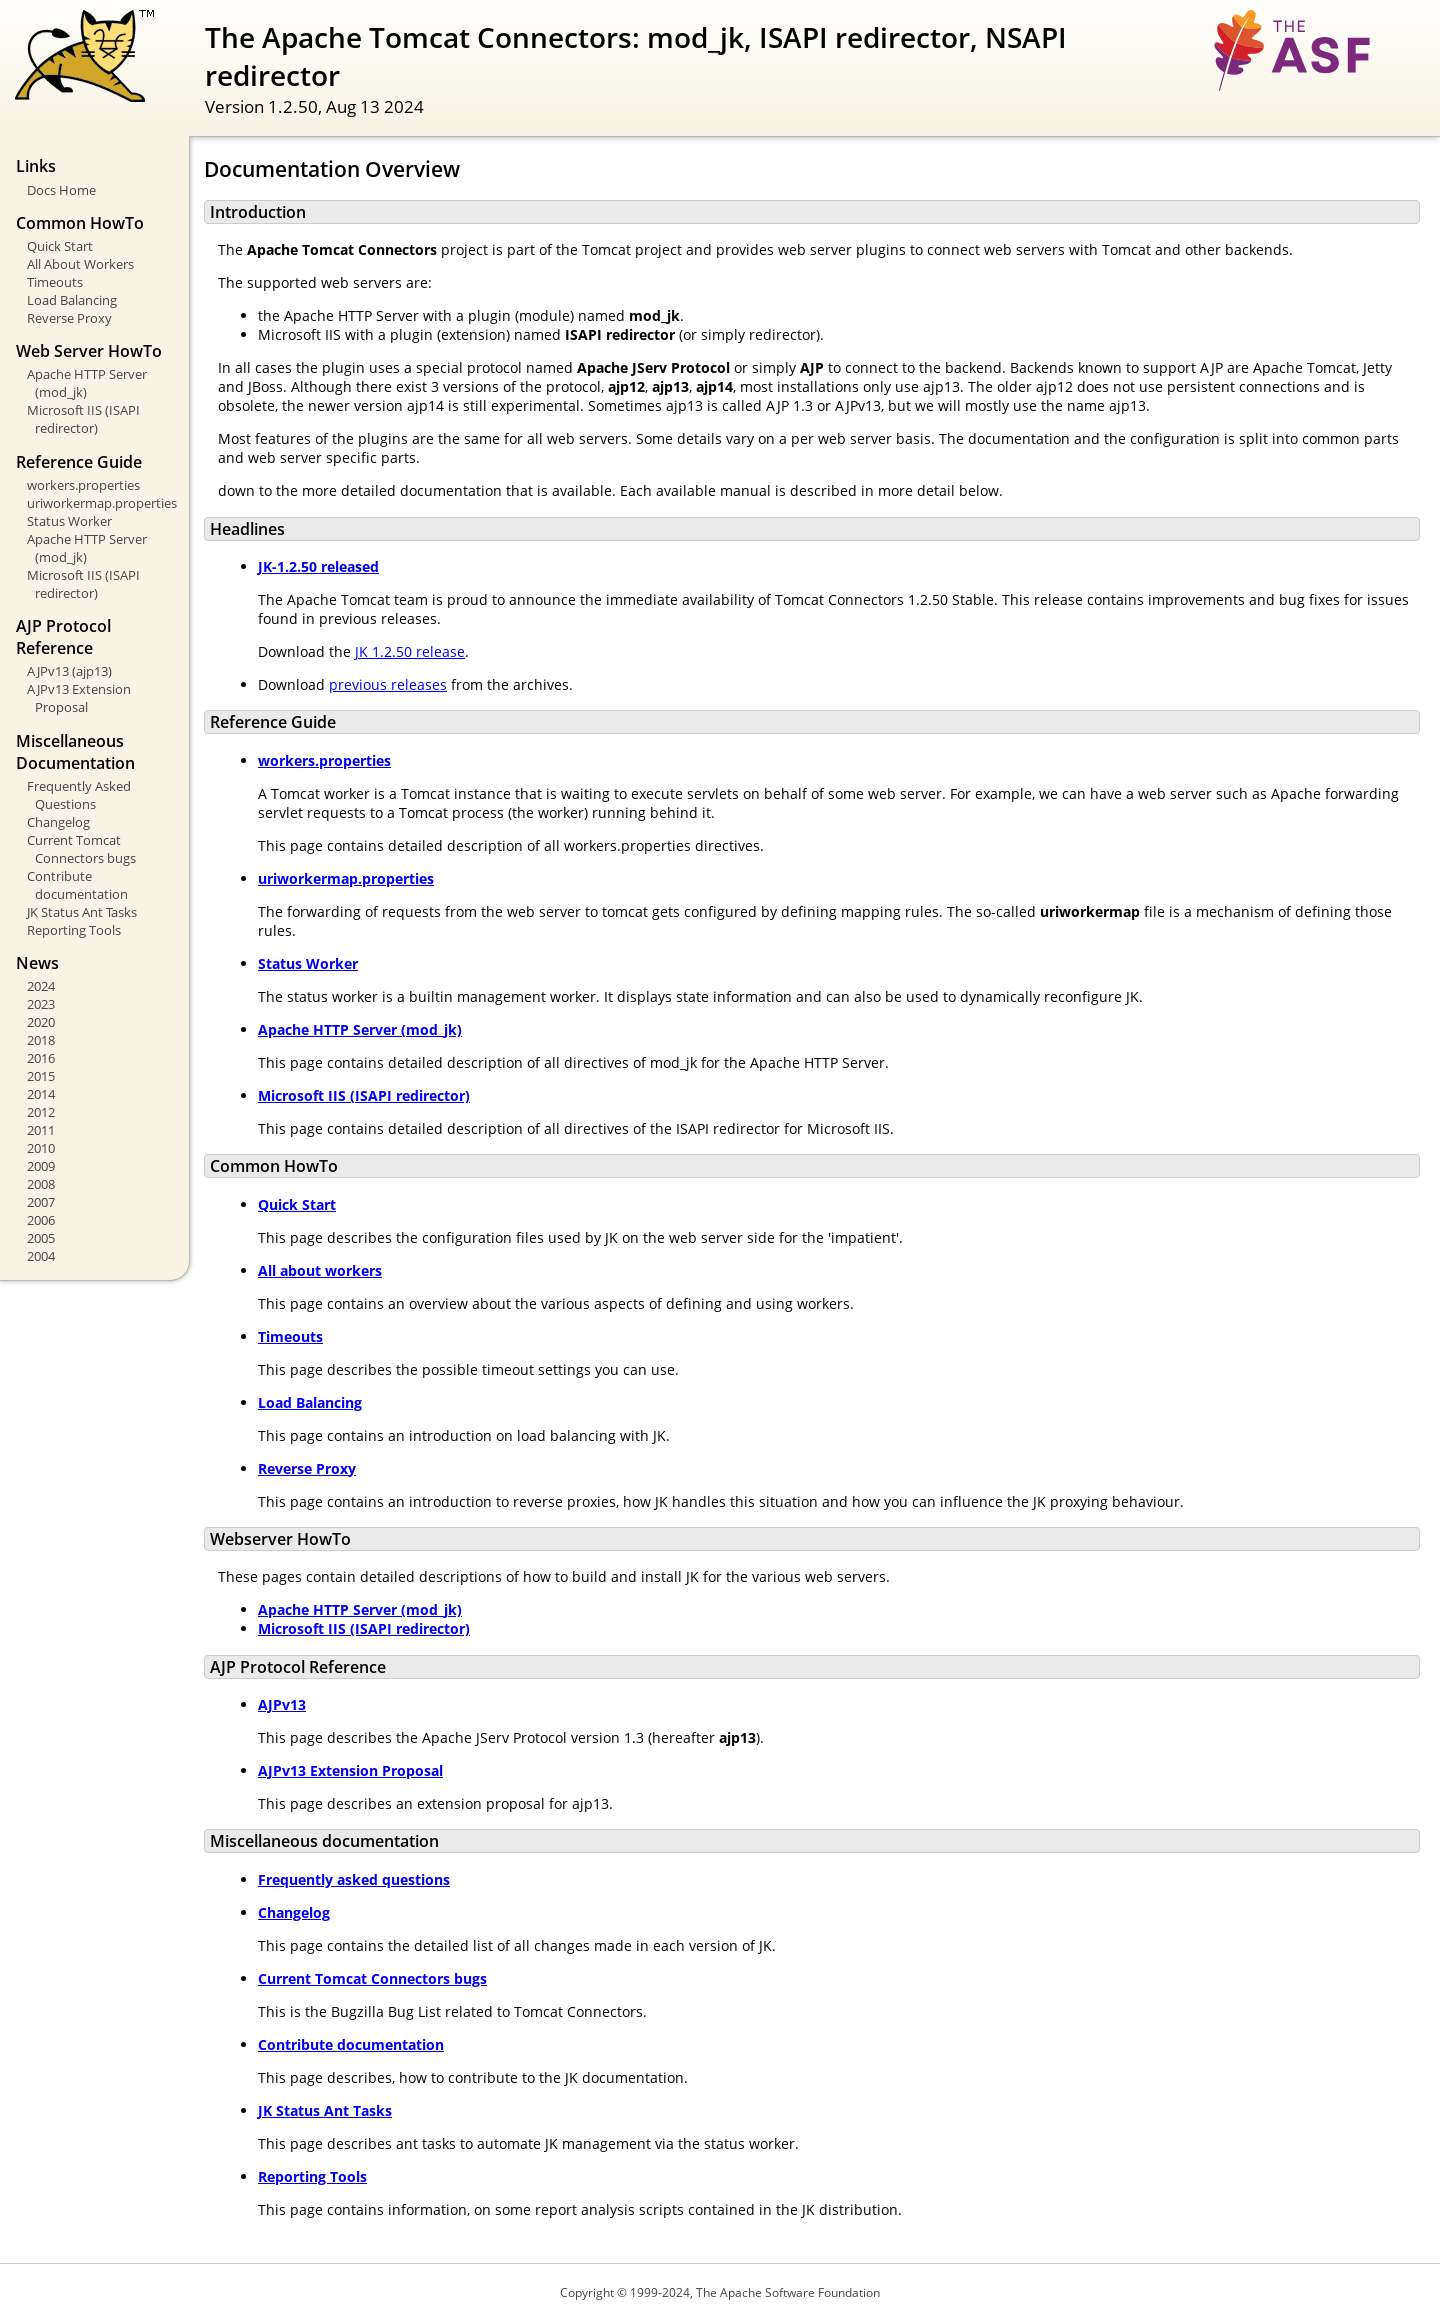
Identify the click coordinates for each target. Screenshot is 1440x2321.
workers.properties (83, 485)
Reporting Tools (74, 930)
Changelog (58, 822)
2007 (41, 1202)
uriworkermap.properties (101, 503)
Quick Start (60, 246)
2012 (41, 1112)
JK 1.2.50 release (410, 651)
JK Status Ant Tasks (82, 912)
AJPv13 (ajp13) (69, 671)
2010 (41, 1148)
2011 (41, 1130)
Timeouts (55, 282)
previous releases (388, 684)
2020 (41, 1022)
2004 (41, 1256)
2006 (41, 1220)
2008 (41, 1184)
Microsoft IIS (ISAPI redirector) (83, 419)
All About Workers (80, 264)
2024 (41, 986)
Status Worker (69, 521)
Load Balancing (72, 300)
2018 (41, 1040)
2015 (41, 1076)
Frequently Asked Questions (79, 795)
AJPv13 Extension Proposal (79, 698)
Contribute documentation (77, 885)
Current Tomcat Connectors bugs (81, 849)
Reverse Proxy (69, 318)
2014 (41, 1094)
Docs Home (61, 190)
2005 (41, 1238)
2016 (41, 1058)
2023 (41, 1004)
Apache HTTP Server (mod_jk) (87, 383)
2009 (41, 1166)
